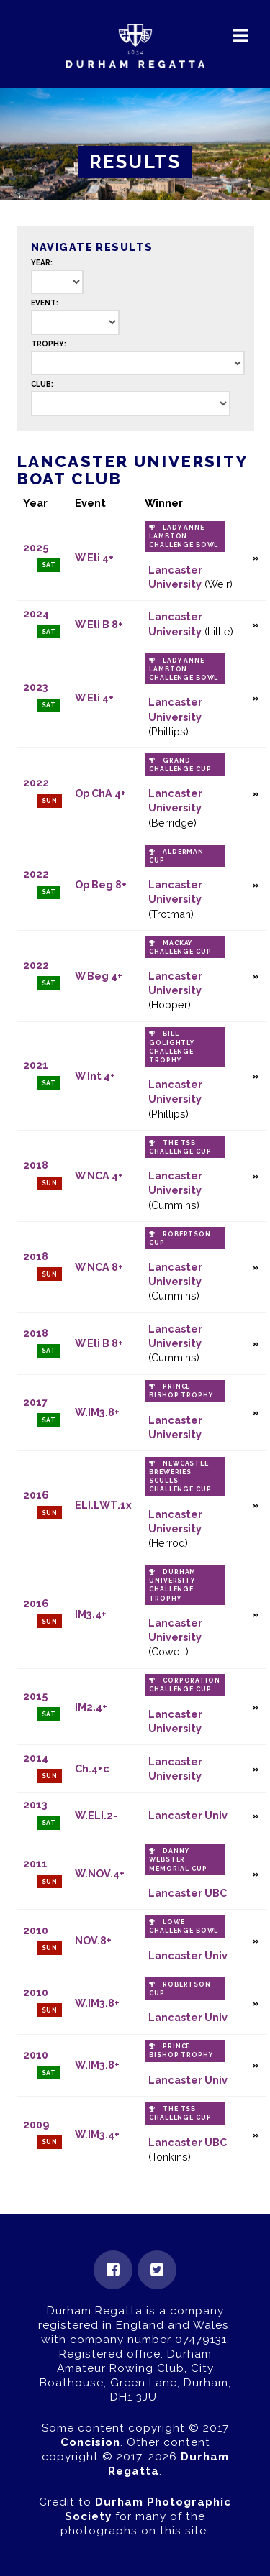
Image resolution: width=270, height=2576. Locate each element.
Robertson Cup (180, 1238)
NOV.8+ (93, 1940)
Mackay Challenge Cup (180, 947)
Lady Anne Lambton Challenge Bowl (183, 536)
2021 (35, 1065)
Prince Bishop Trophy (180, 1391)
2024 (36, 613)
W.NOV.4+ (100, 1873)
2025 (35, 547)
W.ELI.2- (96, 1815)
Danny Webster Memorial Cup (178, 1859)
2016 (36, 1495)
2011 (35, 1863)
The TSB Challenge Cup (180, 1147)
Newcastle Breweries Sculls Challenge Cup (180, 1476)
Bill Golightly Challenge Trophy (171, 1046)
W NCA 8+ (99, 1267)
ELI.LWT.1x (103, 1505)
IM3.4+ (91, 1614)
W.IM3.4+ (97, 2134)
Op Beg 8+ (101, 884)
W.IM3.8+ (97, 1412)
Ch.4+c (92, 1768)
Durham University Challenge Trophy (172, 1584)
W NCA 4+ (99, 1175)
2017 (35, 1402)
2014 (35, 1758)
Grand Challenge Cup (180, 765)
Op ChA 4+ (100, 793)
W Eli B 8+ (99, 624)
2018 (35, 1165)
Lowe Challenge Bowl (183, 1926)
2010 (35, 1930)
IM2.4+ (91, 1707)
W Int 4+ (95, 1076)
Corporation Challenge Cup (184, 1685)
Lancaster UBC (187, 1893)
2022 (36, 782)
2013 (35, 1804)
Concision (90, 2442)
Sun (50, 800)
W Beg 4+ (98, 976)
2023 (35, 687)
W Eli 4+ (94, 557)
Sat (49, 565)
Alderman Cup (176, 856)
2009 (36, 2124)
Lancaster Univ (188, 1815)
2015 (35, 1696)
